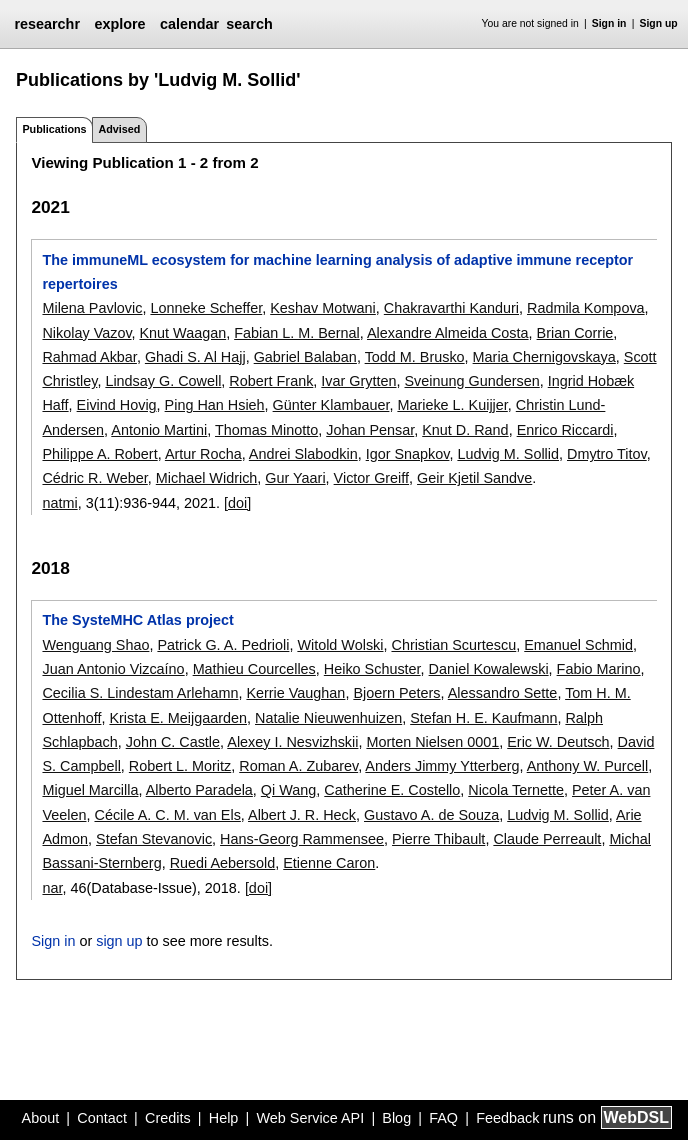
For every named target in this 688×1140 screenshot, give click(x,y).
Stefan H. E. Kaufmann (483, 718)
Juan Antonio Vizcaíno (113, 669)
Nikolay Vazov (86, 333)
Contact (102, 1118)
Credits (168, 1118)
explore (119, 24)
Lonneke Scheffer (206, 308)
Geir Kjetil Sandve (474, 478)
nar (52, 888)
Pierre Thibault (438, 839)
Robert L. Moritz (180, 766)
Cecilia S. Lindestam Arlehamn (140, 693)
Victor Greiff (371, 478)
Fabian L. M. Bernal (297, 333)
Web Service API (310, 1118)
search (249, 24)
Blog (396, 1118)
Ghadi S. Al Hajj (195, 357)
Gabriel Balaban (305, 357)
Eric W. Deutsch (558, 742)
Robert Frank (271, 381)
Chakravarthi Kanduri (451, 308)
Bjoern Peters (396, 693)
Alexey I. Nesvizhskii (292, 742)
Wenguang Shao (95, 645)
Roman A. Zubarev (298, 766)
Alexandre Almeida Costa (448, 333)
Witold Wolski (340, 645)
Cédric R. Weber (94, 478)
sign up (119, 941)
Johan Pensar (370, 430)
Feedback (507, 1118)
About (41, 1118)
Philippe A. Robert (99, 454)
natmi (59, 503)
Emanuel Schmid (578, 645)
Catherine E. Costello (392, 790)
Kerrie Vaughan (295, 693)
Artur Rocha (203, 454)
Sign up (659, 23)
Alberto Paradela (199, 790)
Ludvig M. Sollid (508, 454)
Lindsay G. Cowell (163, 381)
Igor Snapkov (408, 454)
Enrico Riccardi (565, 430)
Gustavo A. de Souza (431, 815)
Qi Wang (288, 790)
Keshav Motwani (323, 308)
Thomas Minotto (266, 430)
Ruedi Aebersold (223, 863)
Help (224, 1118)
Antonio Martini (159, 430)
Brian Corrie (575, 333)
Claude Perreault (547, 839)
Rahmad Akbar (89, 357)
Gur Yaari (295, 478)
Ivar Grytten (358, 381)
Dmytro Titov (607, 454)
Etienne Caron (329, 863)
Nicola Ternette (516, 790)
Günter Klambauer (331, 405)
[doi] (237, 503)
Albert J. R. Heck (302, 815)
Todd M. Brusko (415, 357)
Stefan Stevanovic (154, 839)
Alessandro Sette (503, 693)
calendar (189, 24)
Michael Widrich (207, 478)
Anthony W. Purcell (588, 766)
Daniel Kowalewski (489, 669)
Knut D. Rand (465, 430)
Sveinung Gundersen (472, 381)
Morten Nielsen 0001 (432, 742)
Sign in (609, 23)
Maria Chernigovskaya (544, 357)
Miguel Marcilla (90, 790)
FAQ (443, 1118)
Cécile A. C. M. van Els (167, 815)
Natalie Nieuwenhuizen (328, 718)
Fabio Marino (599, 669)
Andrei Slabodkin (303, 454)
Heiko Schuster (372, 669)
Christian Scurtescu (453, 645)
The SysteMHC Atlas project (137, 620)
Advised (119, 129)
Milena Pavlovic (92, 308)
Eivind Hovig (117, 405)
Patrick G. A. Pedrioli (223, 645)
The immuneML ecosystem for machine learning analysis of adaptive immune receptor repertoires (337, 272)
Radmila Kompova (586, 308)
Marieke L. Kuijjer (452, 405)
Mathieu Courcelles (254, 669)
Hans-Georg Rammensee (302, 839)
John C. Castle (173, 742)
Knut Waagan (183, 333)
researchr (47, 24)
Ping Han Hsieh (215, 405)
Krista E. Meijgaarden (178, 718)
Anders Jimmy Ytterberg (442, 766)
